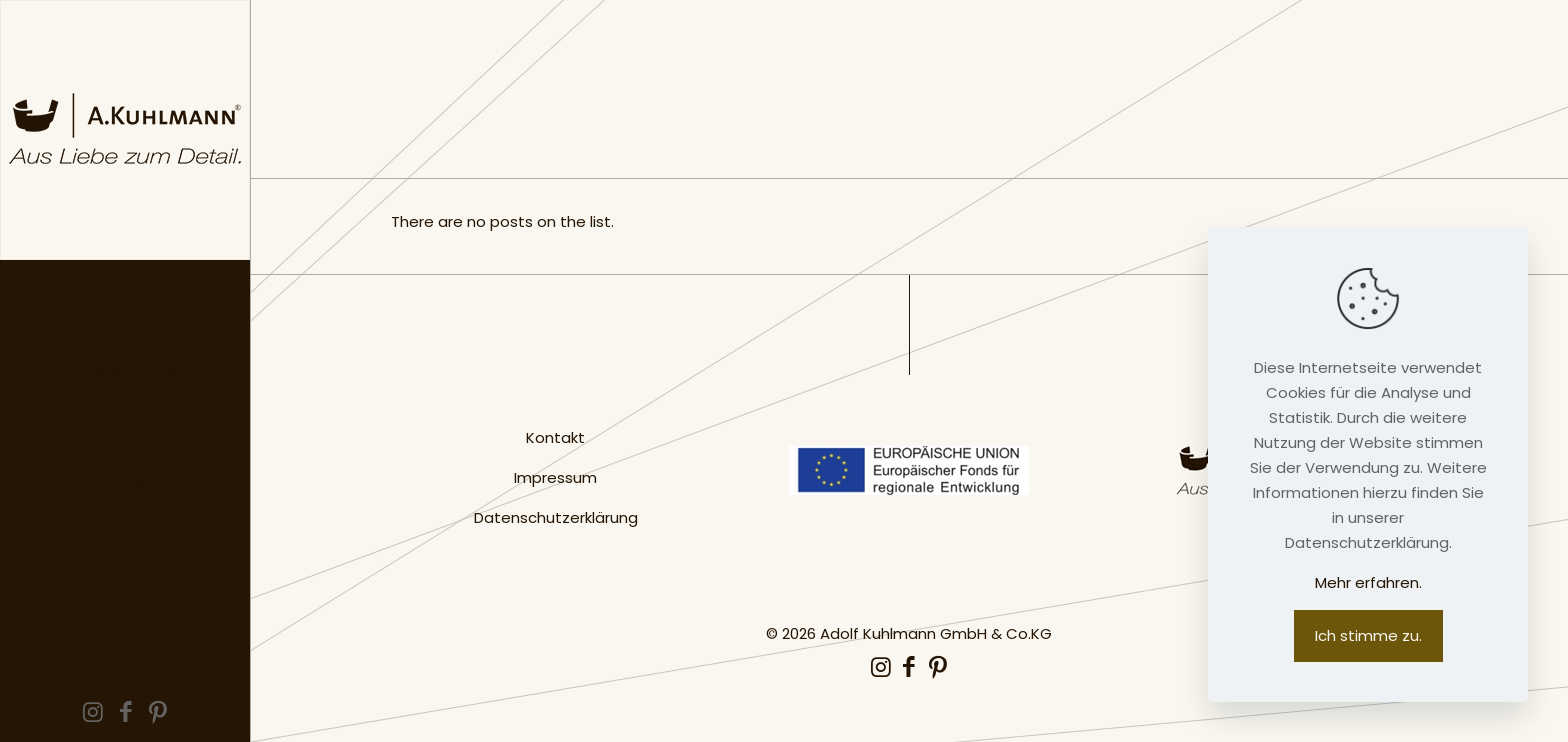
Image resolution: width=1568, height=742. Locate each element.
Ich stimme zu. (1368, 635)
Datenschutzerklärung (556, 517)
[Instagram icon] (93, 714)
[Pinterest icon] (158, 714)
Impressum (555, 477)
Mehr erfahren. (1368, 582)
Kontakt (555, 437)
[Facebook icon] (125, 714)
